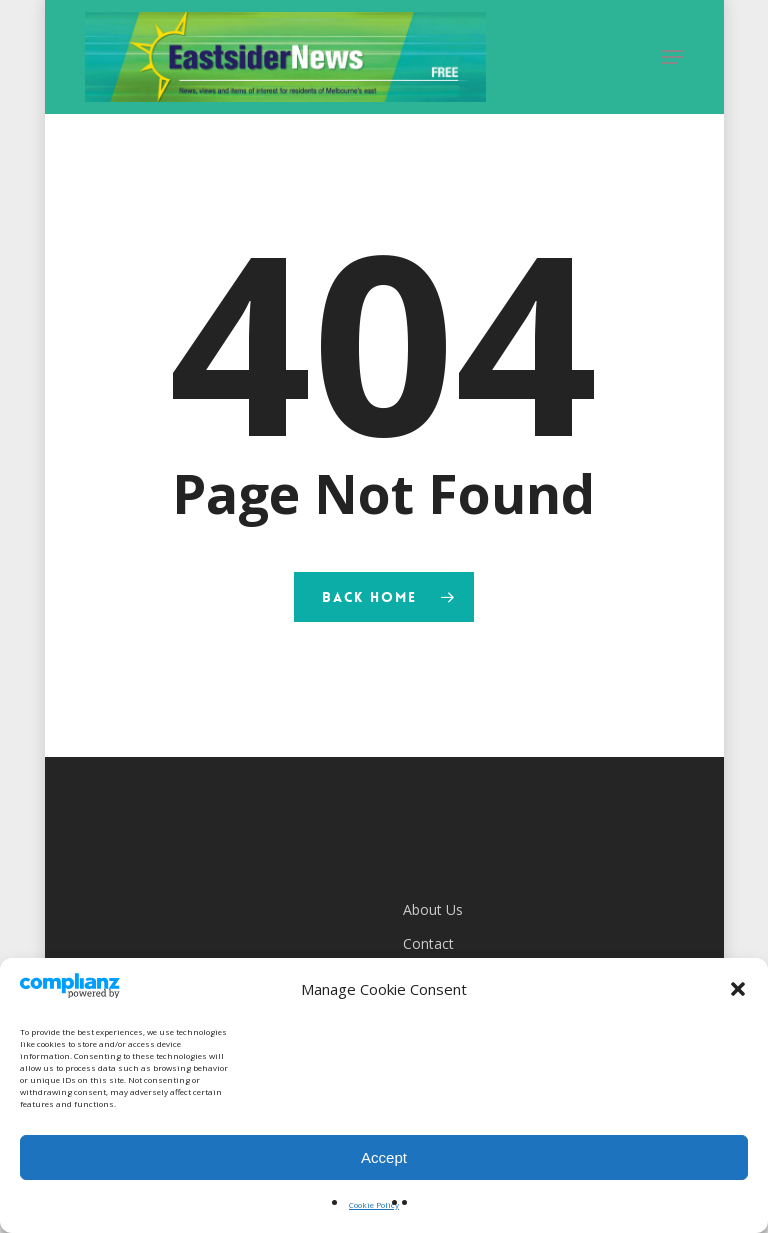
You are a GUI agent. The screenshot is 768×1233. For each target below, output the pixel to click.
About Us (433, 909)
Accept (384, 1157)
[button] (738, 989)
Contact (428, 943)
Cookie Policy (374, 1204)
